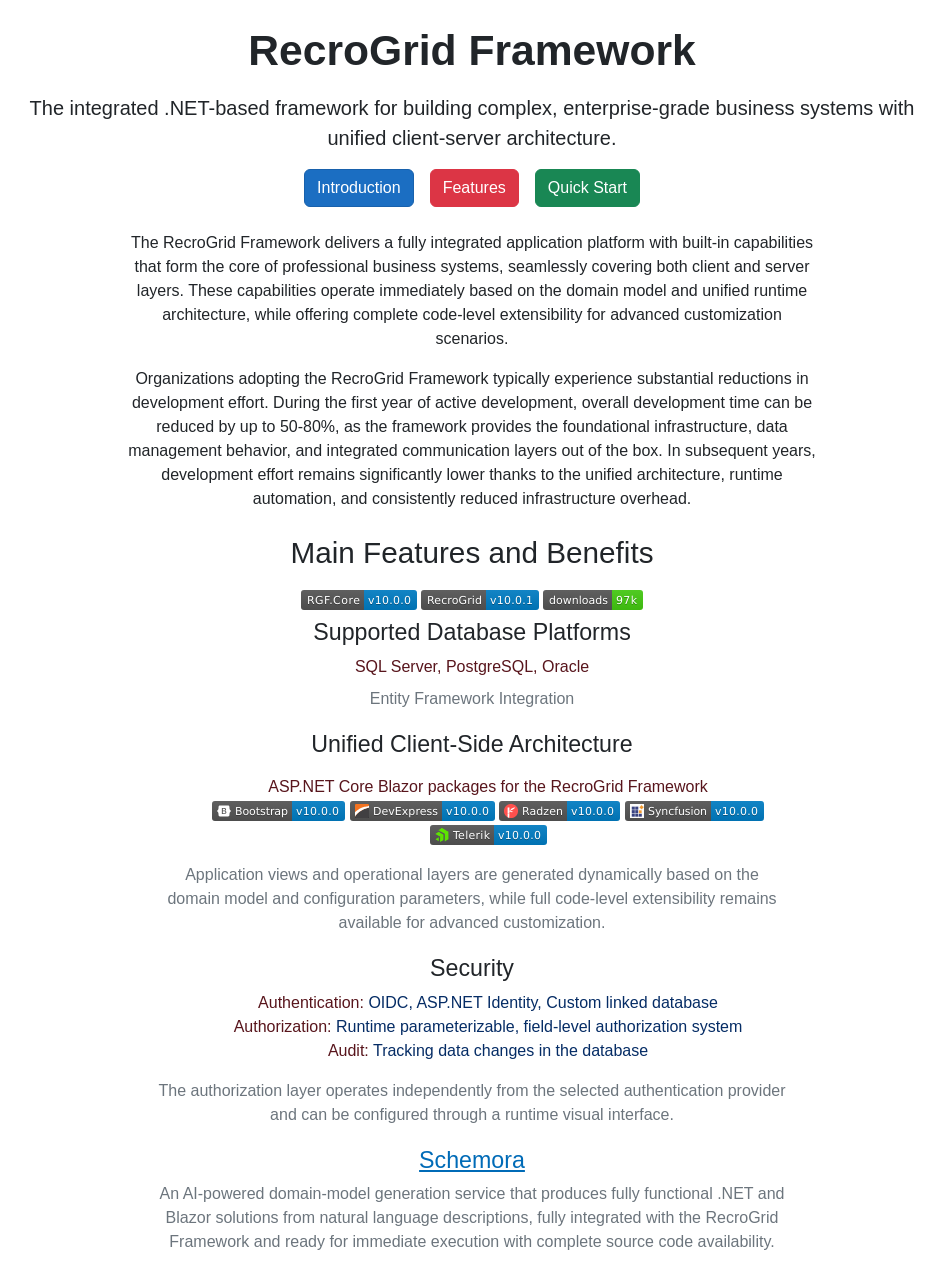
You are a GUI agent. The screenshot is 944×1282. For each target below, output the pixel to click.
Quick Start (587, 187)
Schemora (472, 1160)
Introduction (359, 187)
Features (474, 187)
